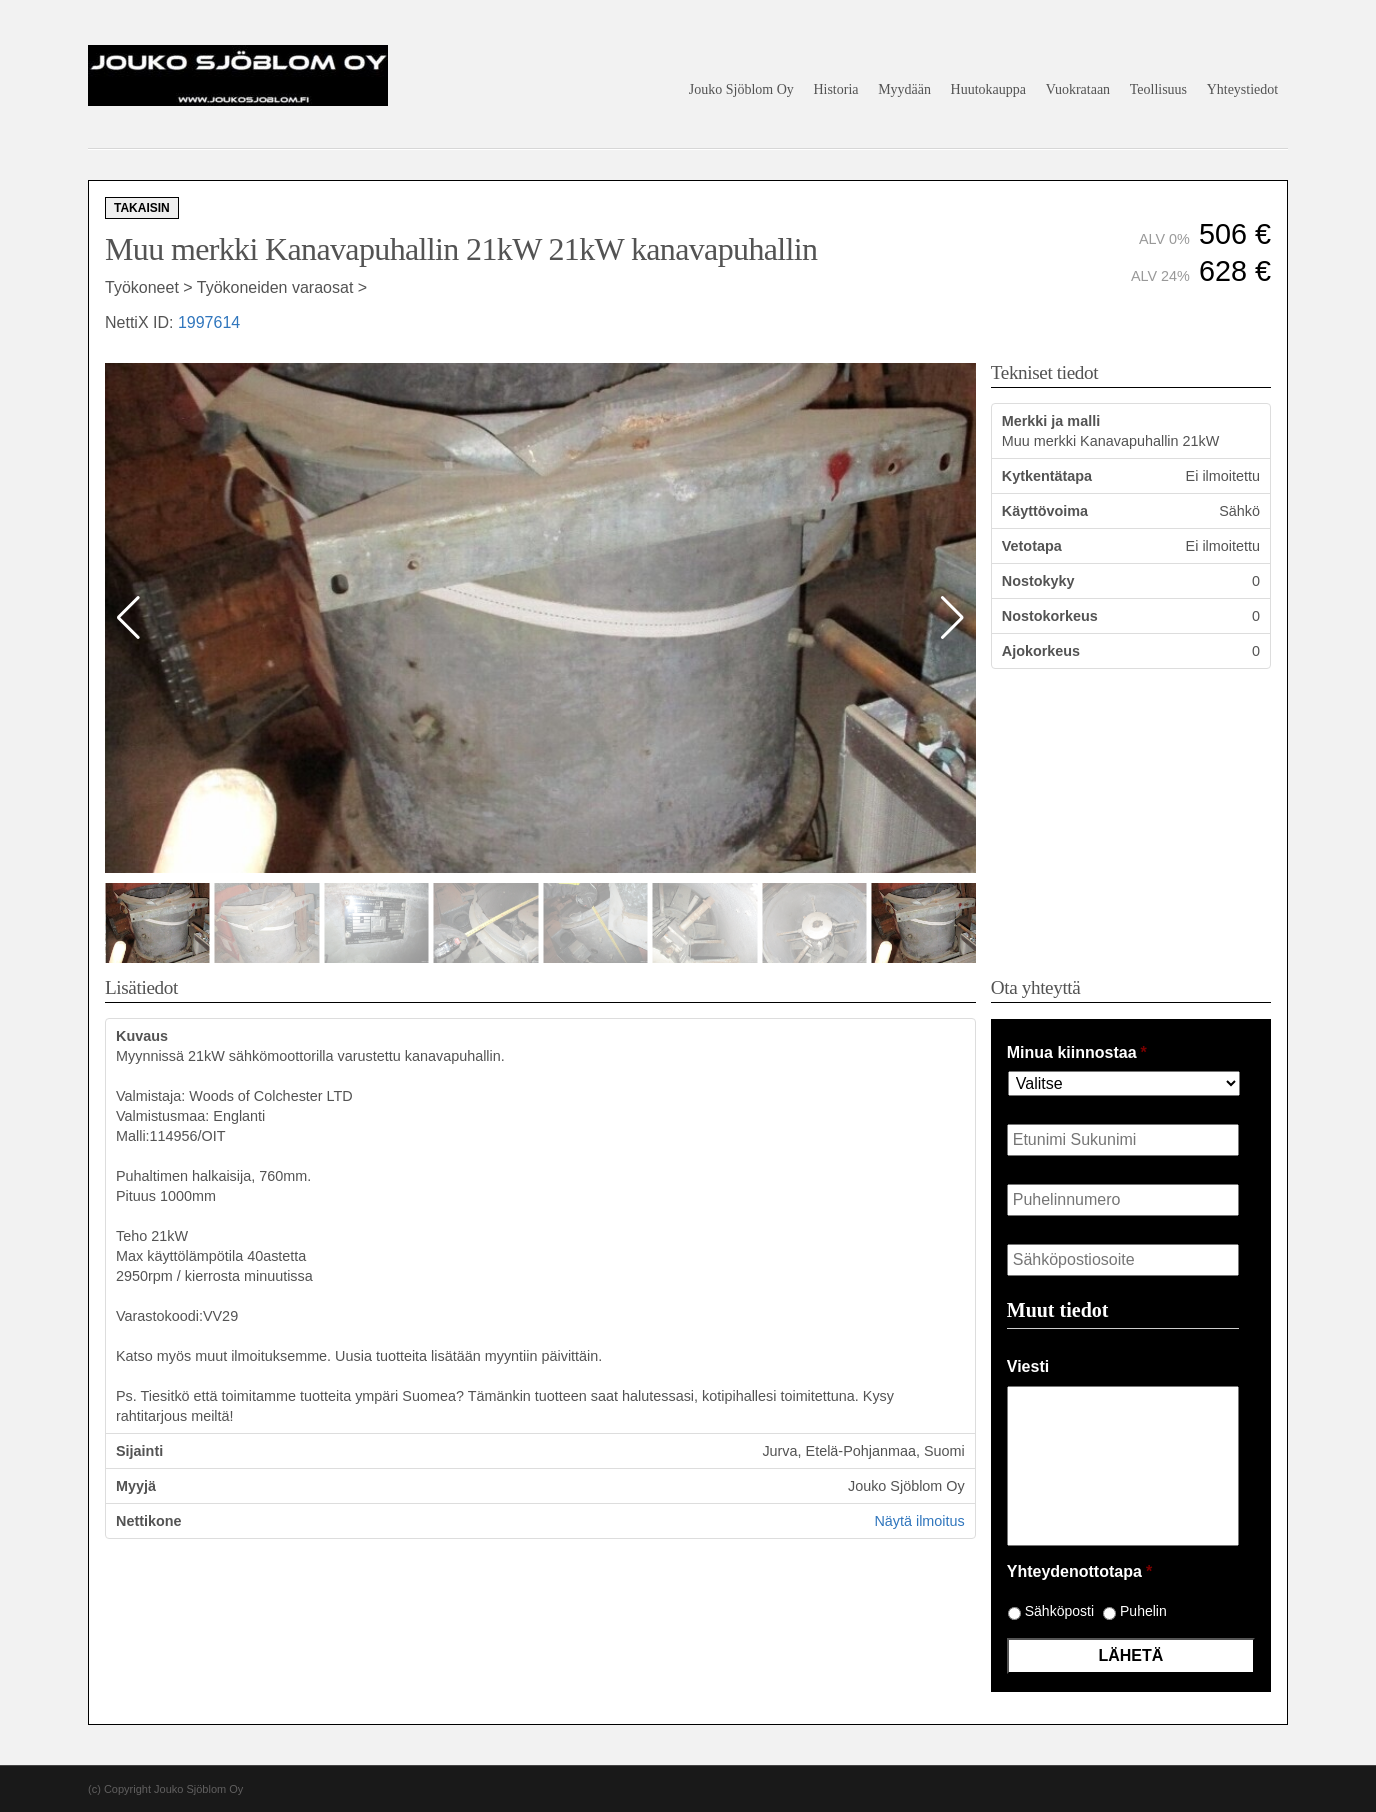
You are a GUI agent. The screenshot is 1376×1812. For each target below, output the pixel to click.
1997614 (209, 322)
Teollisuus (1158, 89)
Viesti (1028, 1366)
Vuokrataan (1078, 89)
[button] (952, 618)
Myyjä (136, 1486)
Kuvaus (142, 1036)
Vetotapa (1032, 546)
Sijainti (139, 1451)
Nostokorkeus (1050, 616)
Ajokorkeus (1041, 651)
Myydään (904, 89)
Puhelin (1143, 1611)
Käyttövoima (1045, 511)
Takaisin (142, 208)
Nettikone (149, 1521)
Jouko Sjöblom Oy (741, 89)
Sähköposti (1059, 1611)
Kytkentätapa (1047, 476)
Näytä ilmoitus (919, 1521)
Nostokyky (1038, 581)
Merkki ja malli (1051, 421)
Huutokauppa (988, 89)
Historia (835, 89)
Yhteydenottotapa (1079, 1571)
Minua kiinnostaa (1077, 1052)
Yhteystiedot (1243, 89)
